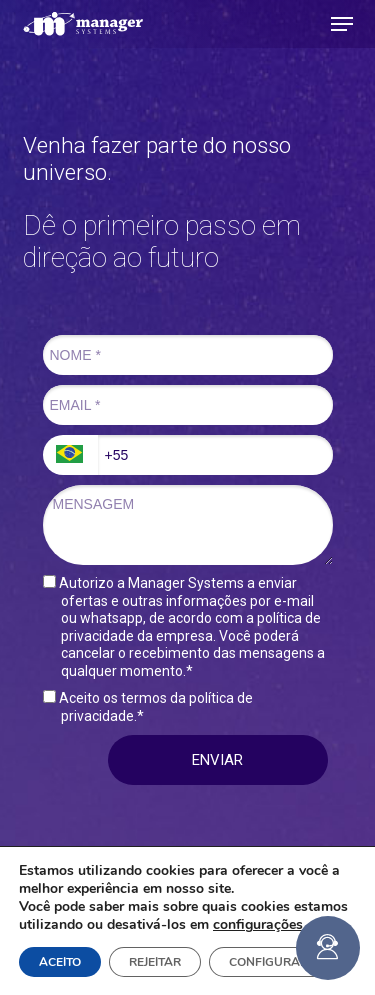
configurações (258, 925)
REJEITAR (155, 962)
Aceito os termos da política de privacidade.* (148, 707)
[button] (342, 24)
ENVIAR (217, 760)
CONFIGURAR (268, 962)
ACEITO (60, 962)
